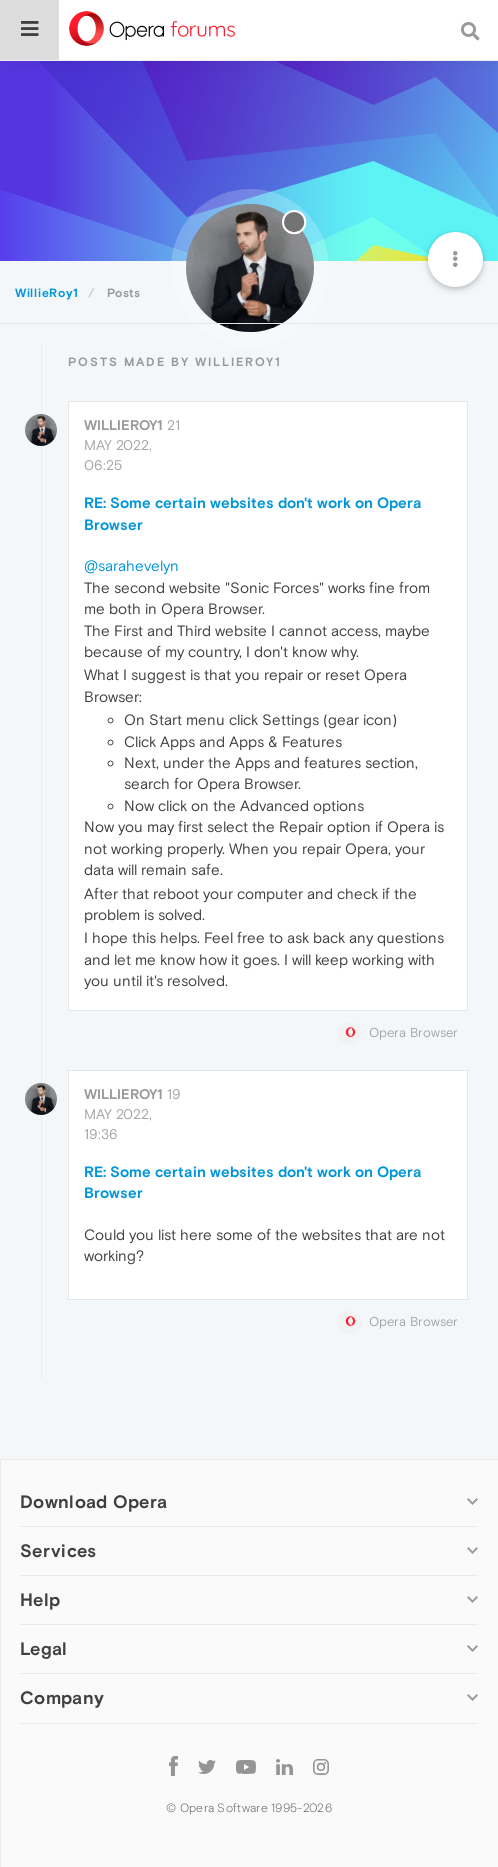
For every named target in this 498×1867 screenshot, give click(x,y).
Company (62, 1697)
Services (58, 1550)
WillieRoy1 (123, 425)
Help (40, 1599)
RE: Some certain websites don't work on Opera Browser (253, 513)
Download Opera (93, 1501)
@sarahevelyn (131, 565)
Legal (44, 1648)
